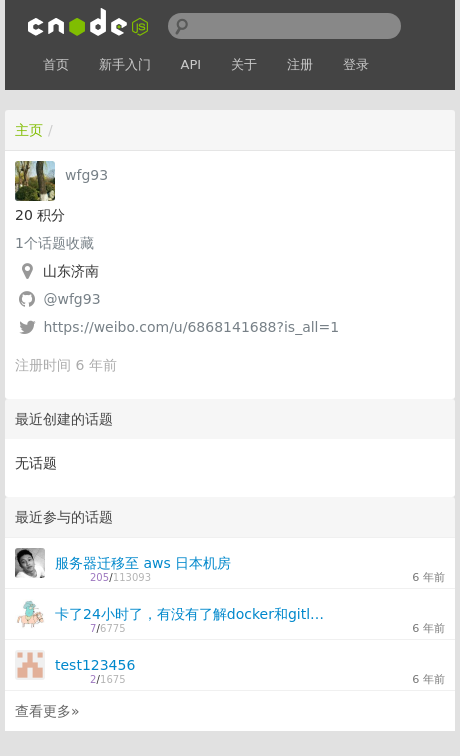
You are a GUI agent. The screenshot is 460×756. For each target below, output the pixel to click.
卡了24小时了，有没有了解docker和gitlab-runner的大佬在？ (191, 614)
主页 (29, 130)
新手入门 (125, 64)
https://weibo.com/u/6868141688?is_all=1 (191, 327)
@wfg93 (71, 299)
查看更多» (47, 711)
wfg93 (86, 175)
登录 (356, 64)
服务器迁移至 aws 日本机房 (143, 563)
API (191, 64)
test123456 (95, 665)
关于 (244, 64)
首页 (56, 64)
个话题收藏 (54, 243)
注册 (300, 64)
